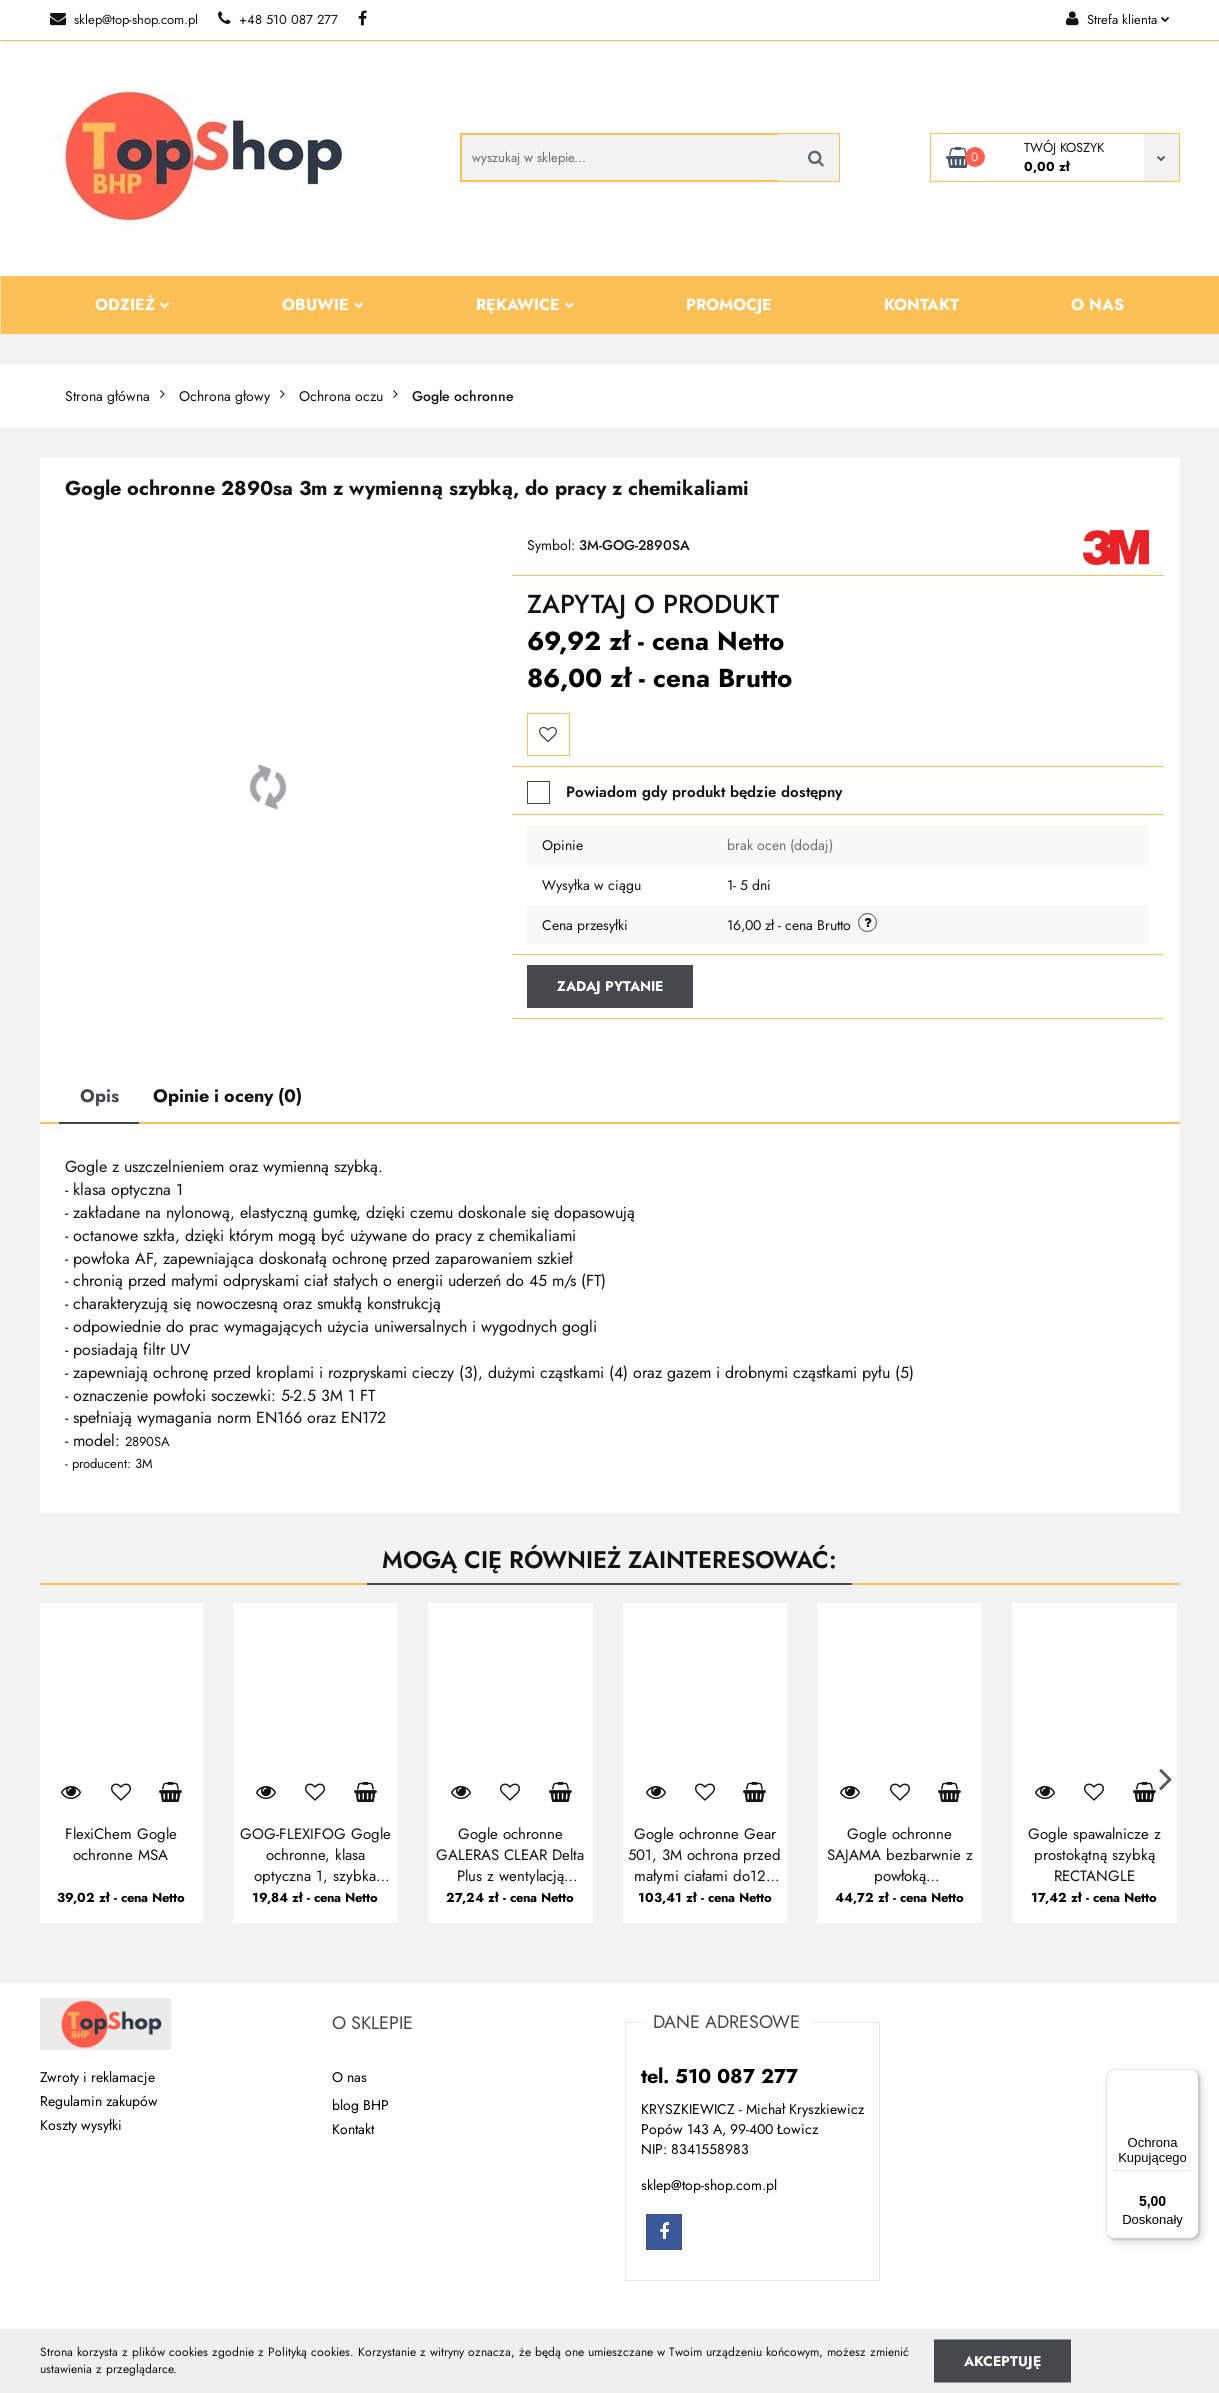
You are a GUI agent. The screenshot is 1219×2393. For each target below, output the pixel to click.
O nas (1097, 304)
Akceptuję (1002, 2360)
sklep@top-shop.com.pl (124, 19)
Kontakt (921, 304)
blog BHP (360, 2105)
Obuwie (323, 304)
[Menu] (1187, 2081)
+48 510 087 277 (278, 19)
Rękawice (525, 304)
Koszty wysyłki (81, 2125)
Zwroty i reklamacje (97, 2077)
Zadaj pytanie (610, 986)
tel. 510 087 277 (719, 2076)
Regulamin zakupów (99, 2101)
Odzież (132, 304)
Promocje (729, 304)
